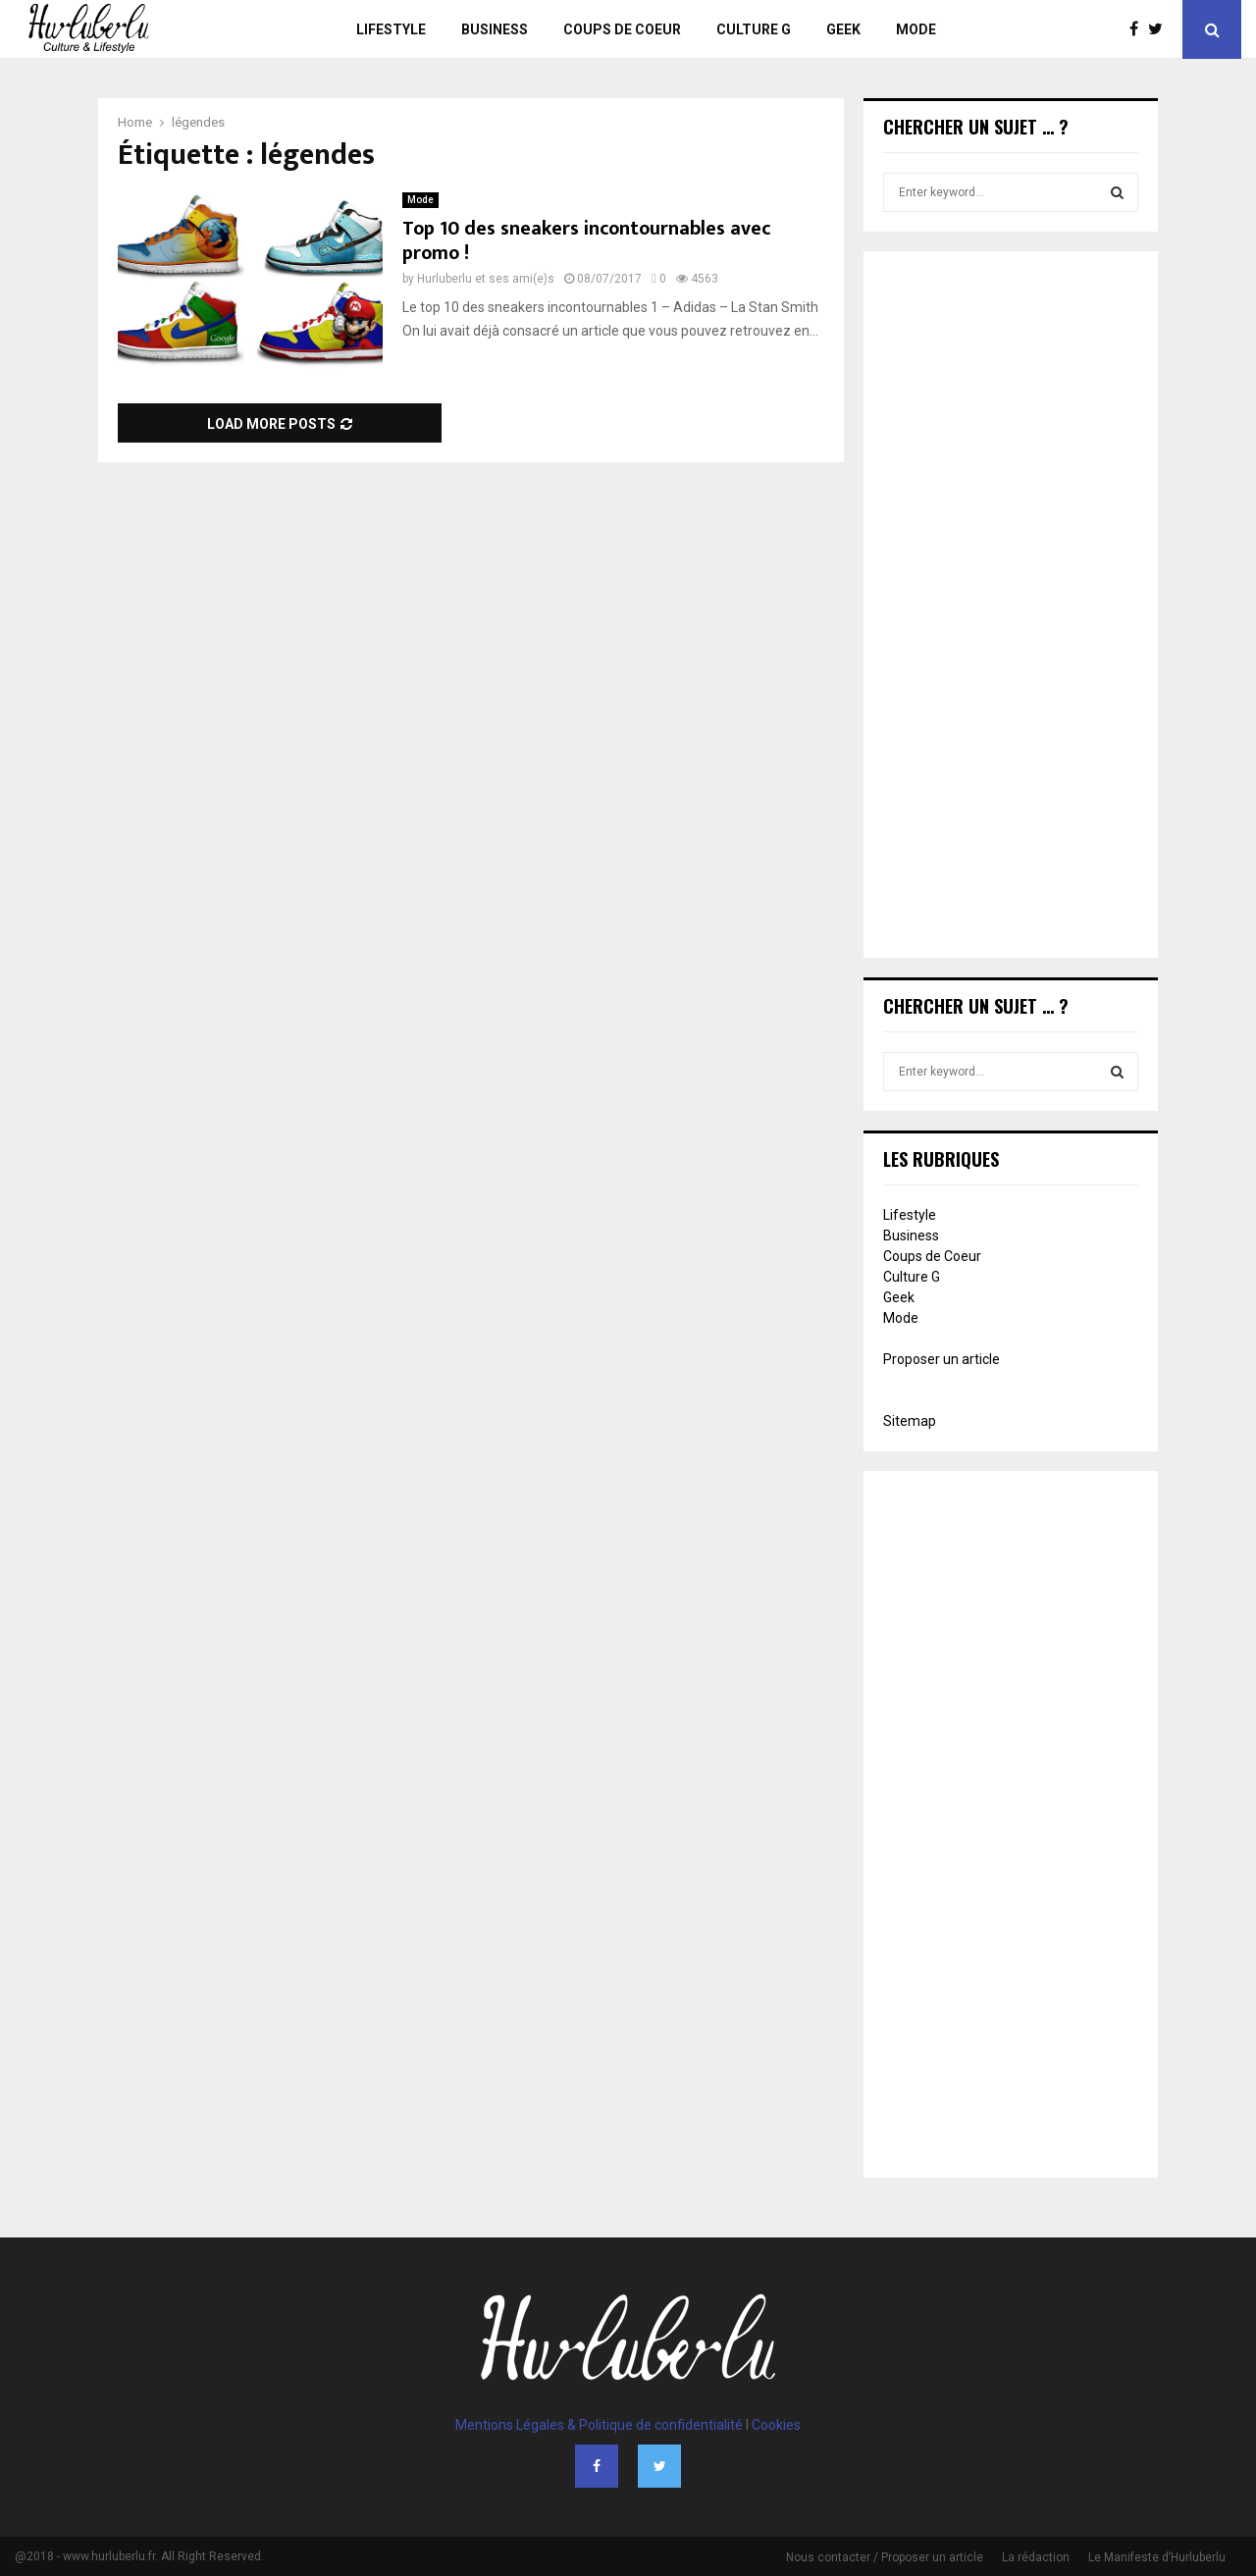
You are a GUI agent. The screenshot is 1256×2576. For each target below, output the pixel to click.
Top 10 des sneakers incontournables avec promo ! (586, 241)
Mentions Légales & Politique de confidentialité (599, 2425)
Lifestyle (391, 29)
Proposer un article (941, 1359)
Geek (843, 29)
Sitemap (909, 1421)
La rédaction (1036, 2557)
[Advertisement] (1010, 606)
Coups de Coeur (622, 29)
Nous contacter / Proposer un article (884, 2557)
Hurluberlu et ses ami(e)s (485, 279)
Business (494, 29)
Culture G (753, 29)
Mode (916, 29)
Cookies (776, 2425)
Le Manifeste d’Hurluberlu (1157, 2557)
